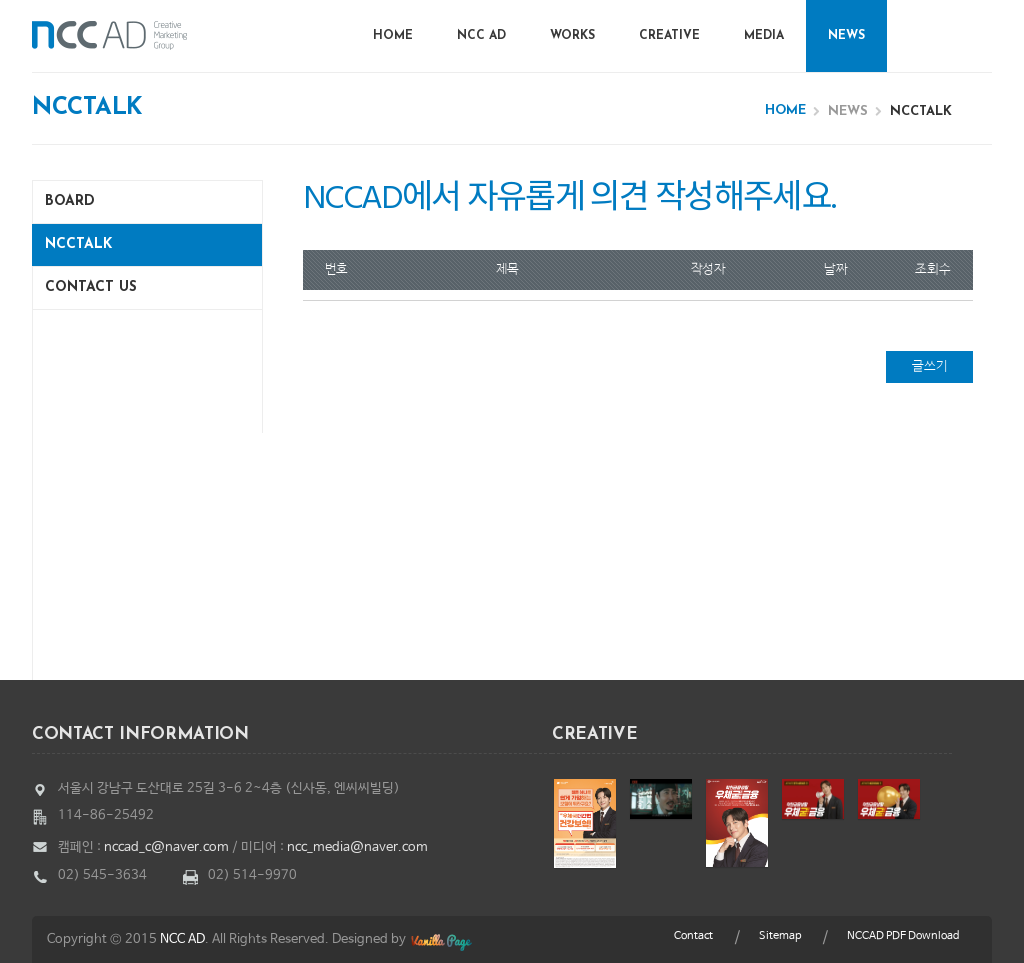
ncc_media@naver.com (357, 847)
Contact (693, 936)
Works (572, 36)
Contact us (91, 287)
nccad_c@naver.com (166, 847)
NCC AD (481, 36)
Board (70, 201)
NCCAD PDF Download (903, 936)
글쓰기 (930, 366)
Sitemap (780, 936)
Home (393, 36)
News (846, 36)
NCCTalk (78, 244)
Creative (669, 36)
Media (764, 36)
